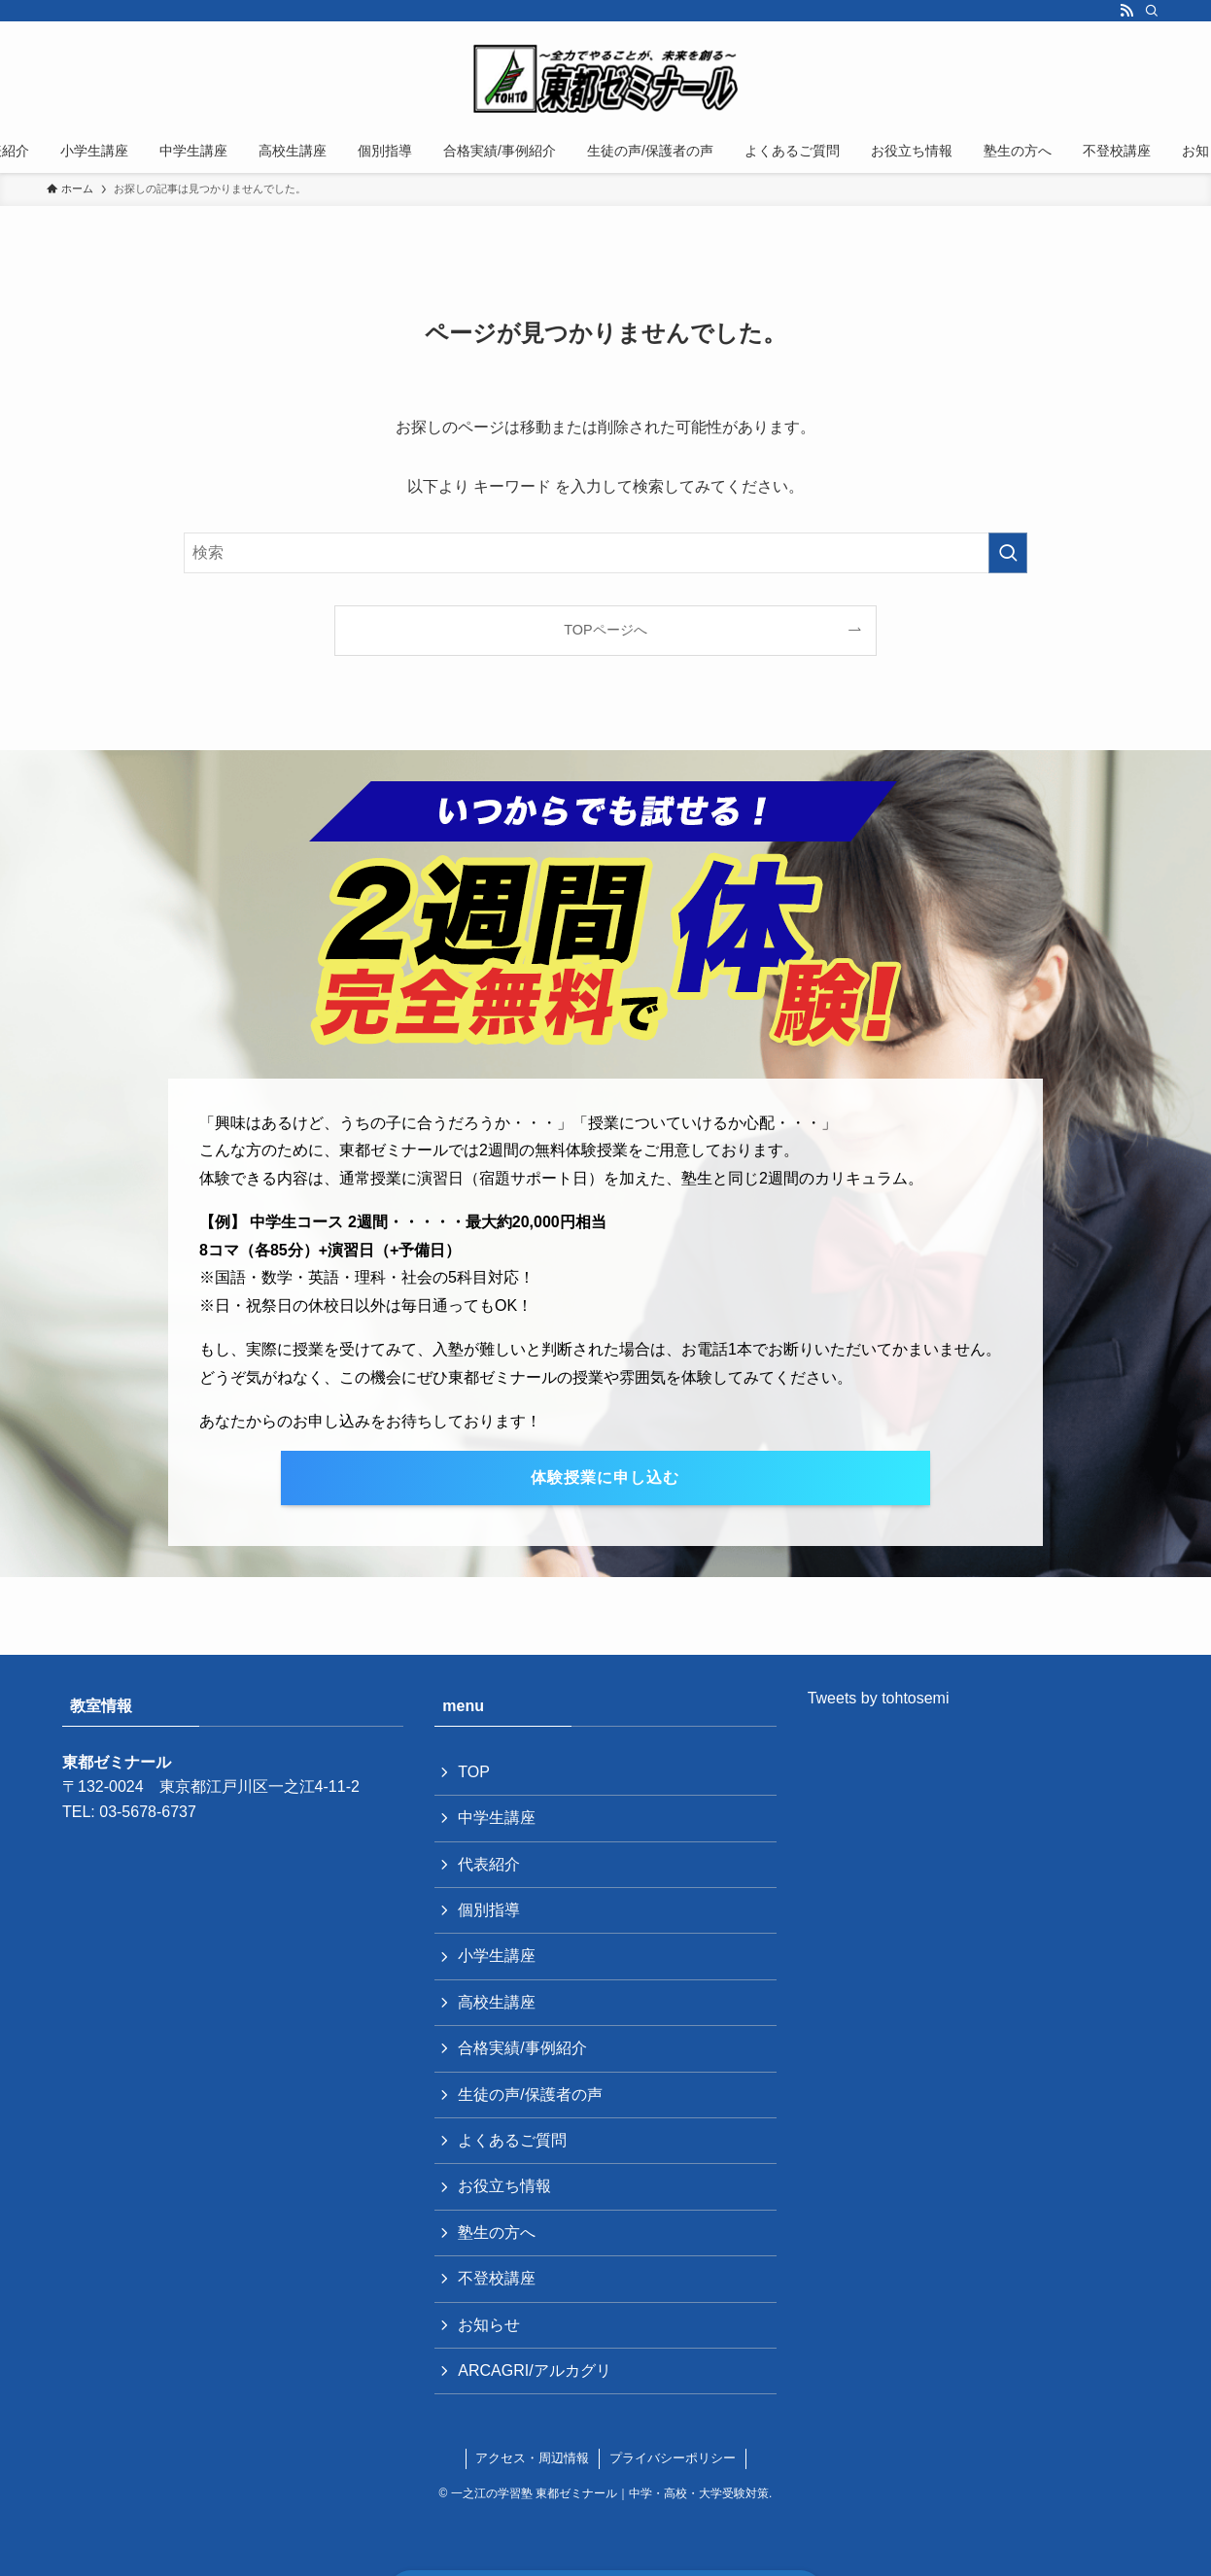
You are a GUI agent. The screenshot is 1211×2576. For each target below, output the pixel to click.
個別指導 (489, 1910)
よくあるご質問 (512, 2140)
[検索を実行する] (1007, 552)
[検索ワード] (605, 552)
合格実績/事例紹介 (522, 2048)
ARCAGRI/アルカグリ (534, 2370)
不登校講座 (497, 2278)
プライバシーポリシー (672, 2458)
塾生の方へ (497, 2232)
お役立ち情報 (504, 2186)
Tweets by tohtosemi (879, 1698)
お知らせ (489, 2325)
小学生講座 (497, 1955)
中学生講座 (497, 1817)
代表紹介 (489, 1864)
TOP (474, 1772)
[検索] (1151, 10)
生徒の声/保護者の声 (530, 2094)
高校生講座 (497, 2002)
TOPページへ (605, 629)
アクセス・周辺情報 (532, 2458)
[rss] (1126, 10)
